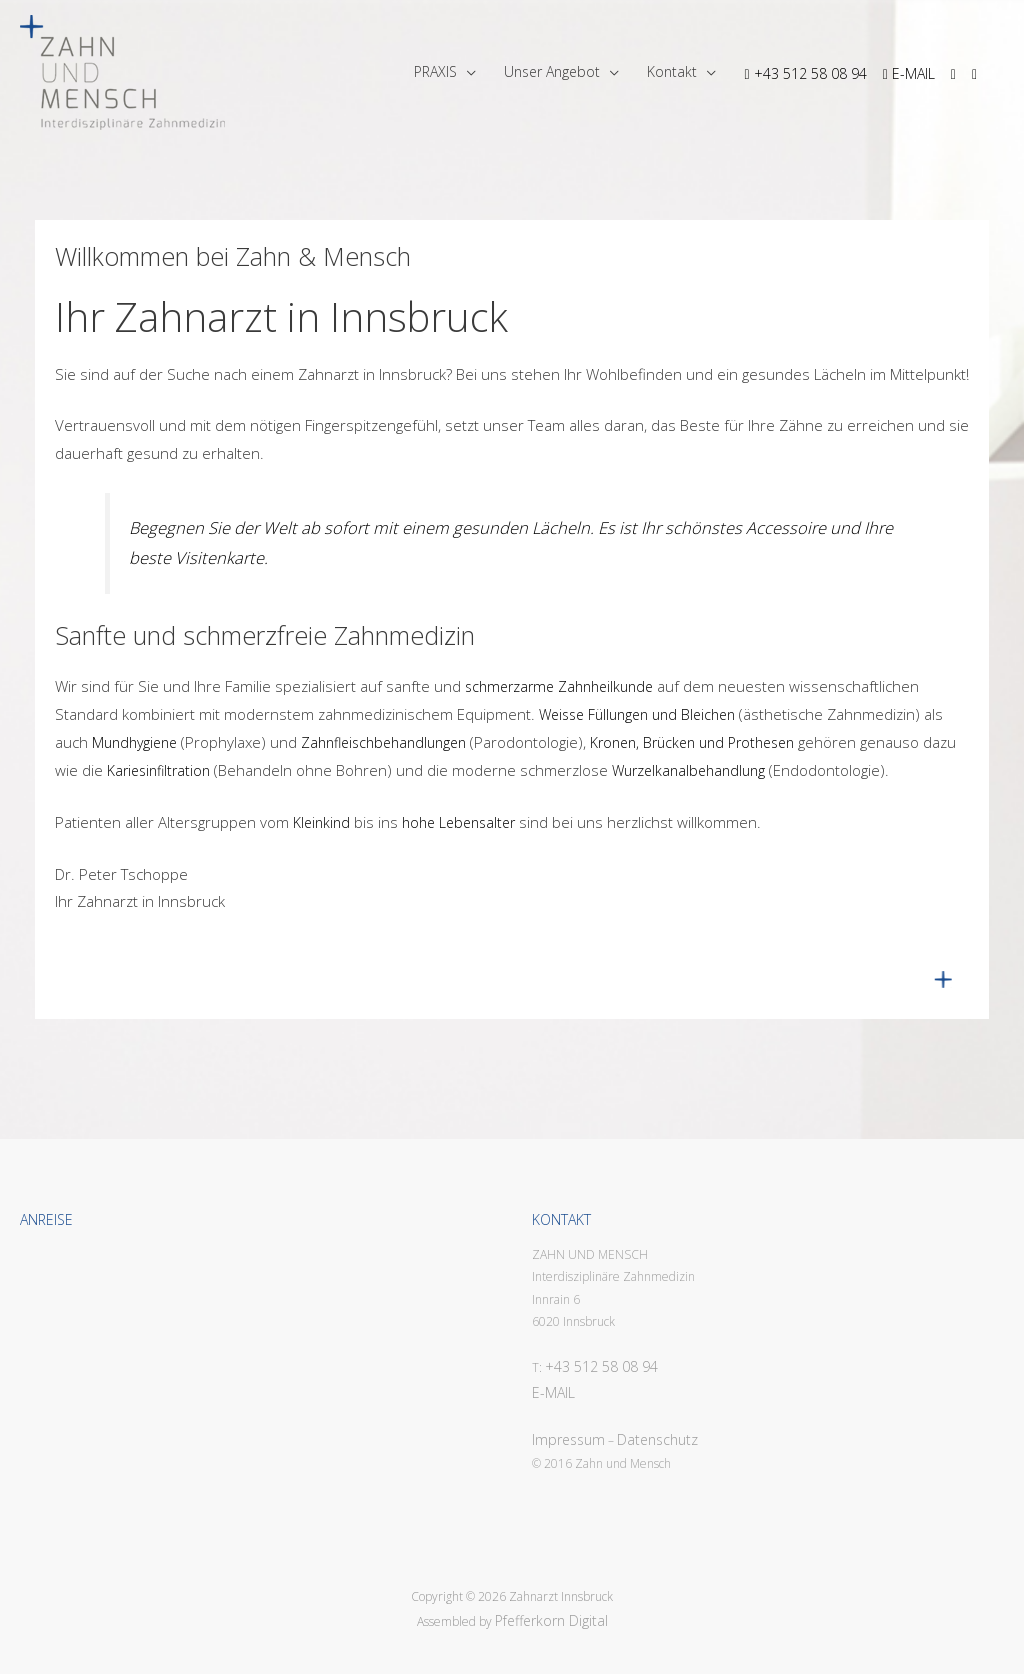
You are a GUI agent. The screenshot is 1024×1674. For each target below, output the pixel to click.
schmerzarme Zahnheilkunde (557, 686)
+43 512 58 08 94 (601, 1366)
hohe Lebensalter (458, 822)
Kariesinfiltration (158, 770)
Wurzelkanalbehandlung (688, 770)
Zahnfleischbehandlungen (383, 742)
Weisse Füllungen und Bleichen (637, 714)
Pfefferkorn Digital (551, 1620)
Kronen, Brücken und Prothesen (692, 742)
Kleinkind (321, 822)
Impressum (568, 1439)
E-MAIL (553, 1392)
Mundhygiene (134, 742)
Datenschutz (657, 1439)
